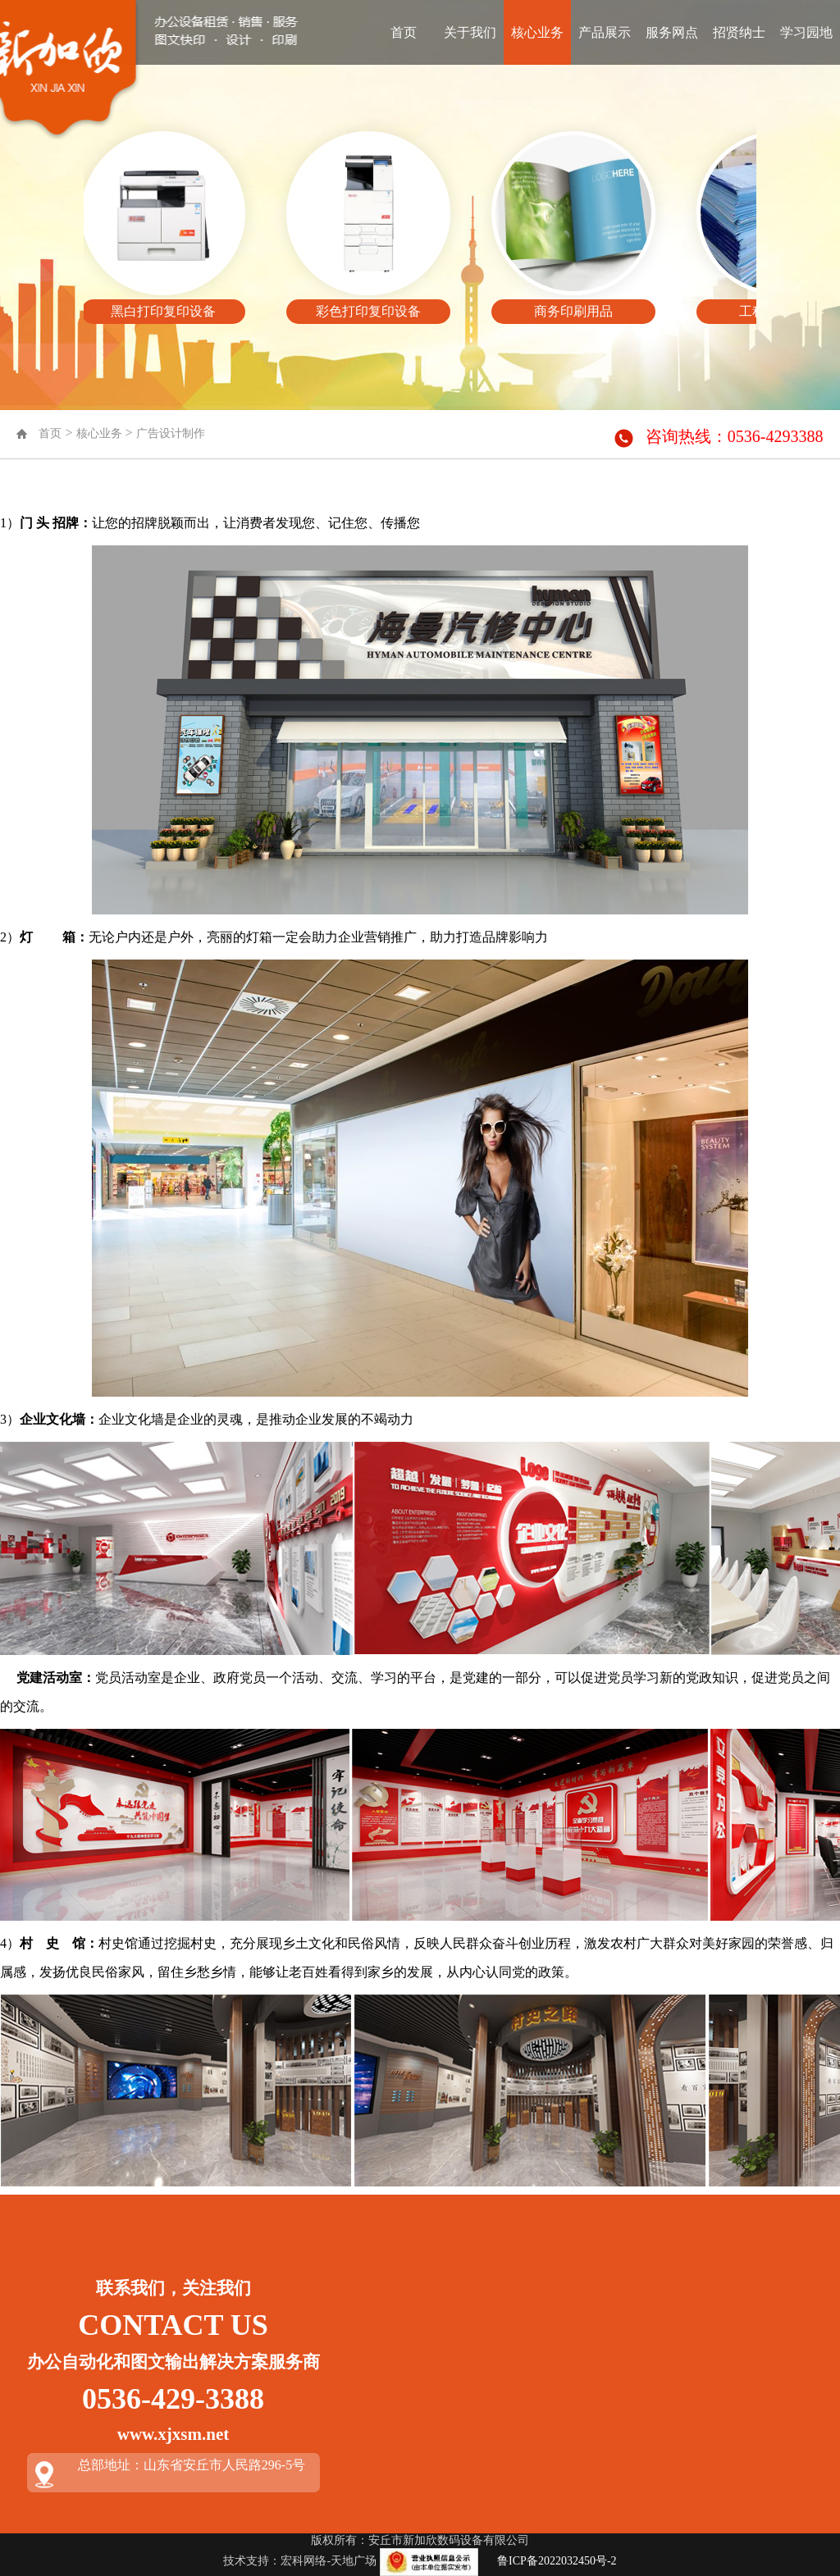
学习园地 (806, 32)
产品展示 (604, 32)
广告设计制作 (170, 433)
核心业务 (537, 32)
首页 (403, 32)
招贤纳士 (739, 32)
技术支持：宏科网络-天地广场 (300, 2561)
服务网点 (672, 32)
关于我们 (470, 32)
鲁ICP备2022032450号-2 (556, 2561)
